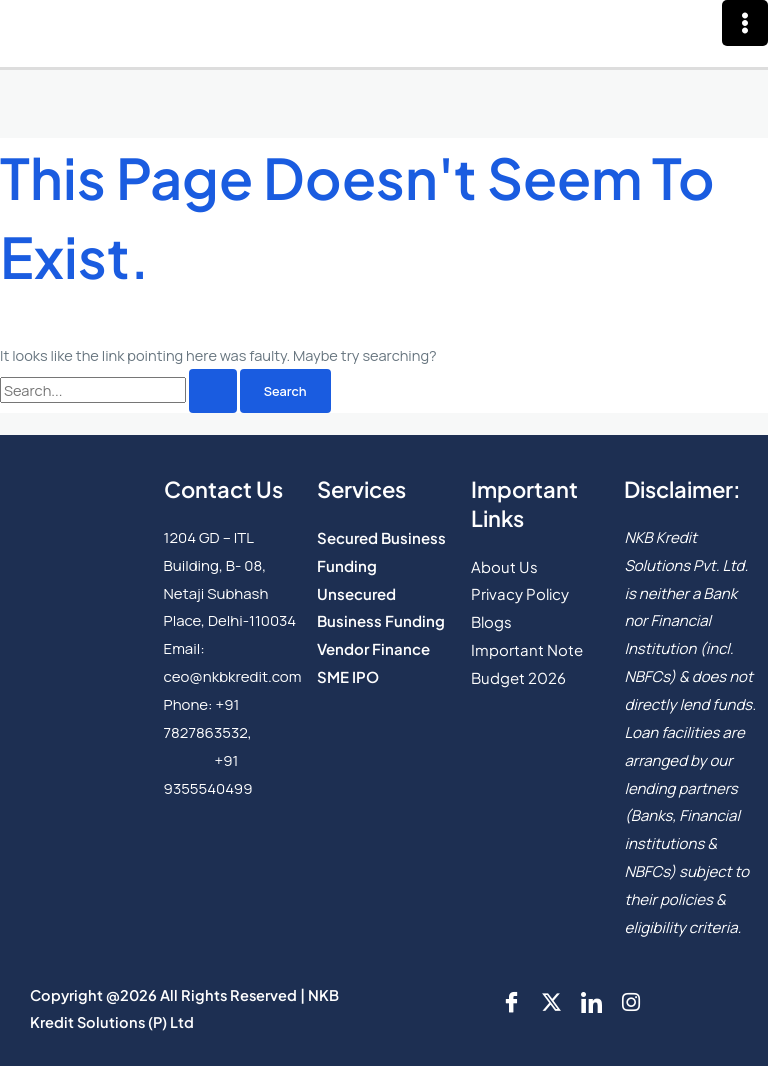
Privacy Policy (520, 593)
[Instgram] (631, 1002)
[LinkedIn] (591, 1002)
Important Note (527, 649)
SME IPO (348, 676)
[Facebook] (511, 1002)
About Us (504, 566)
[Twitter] (551, 1002)
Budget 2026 (518, 677)
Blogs (491, 621)
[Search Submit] (213, 391)
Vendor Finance (373, 648)
